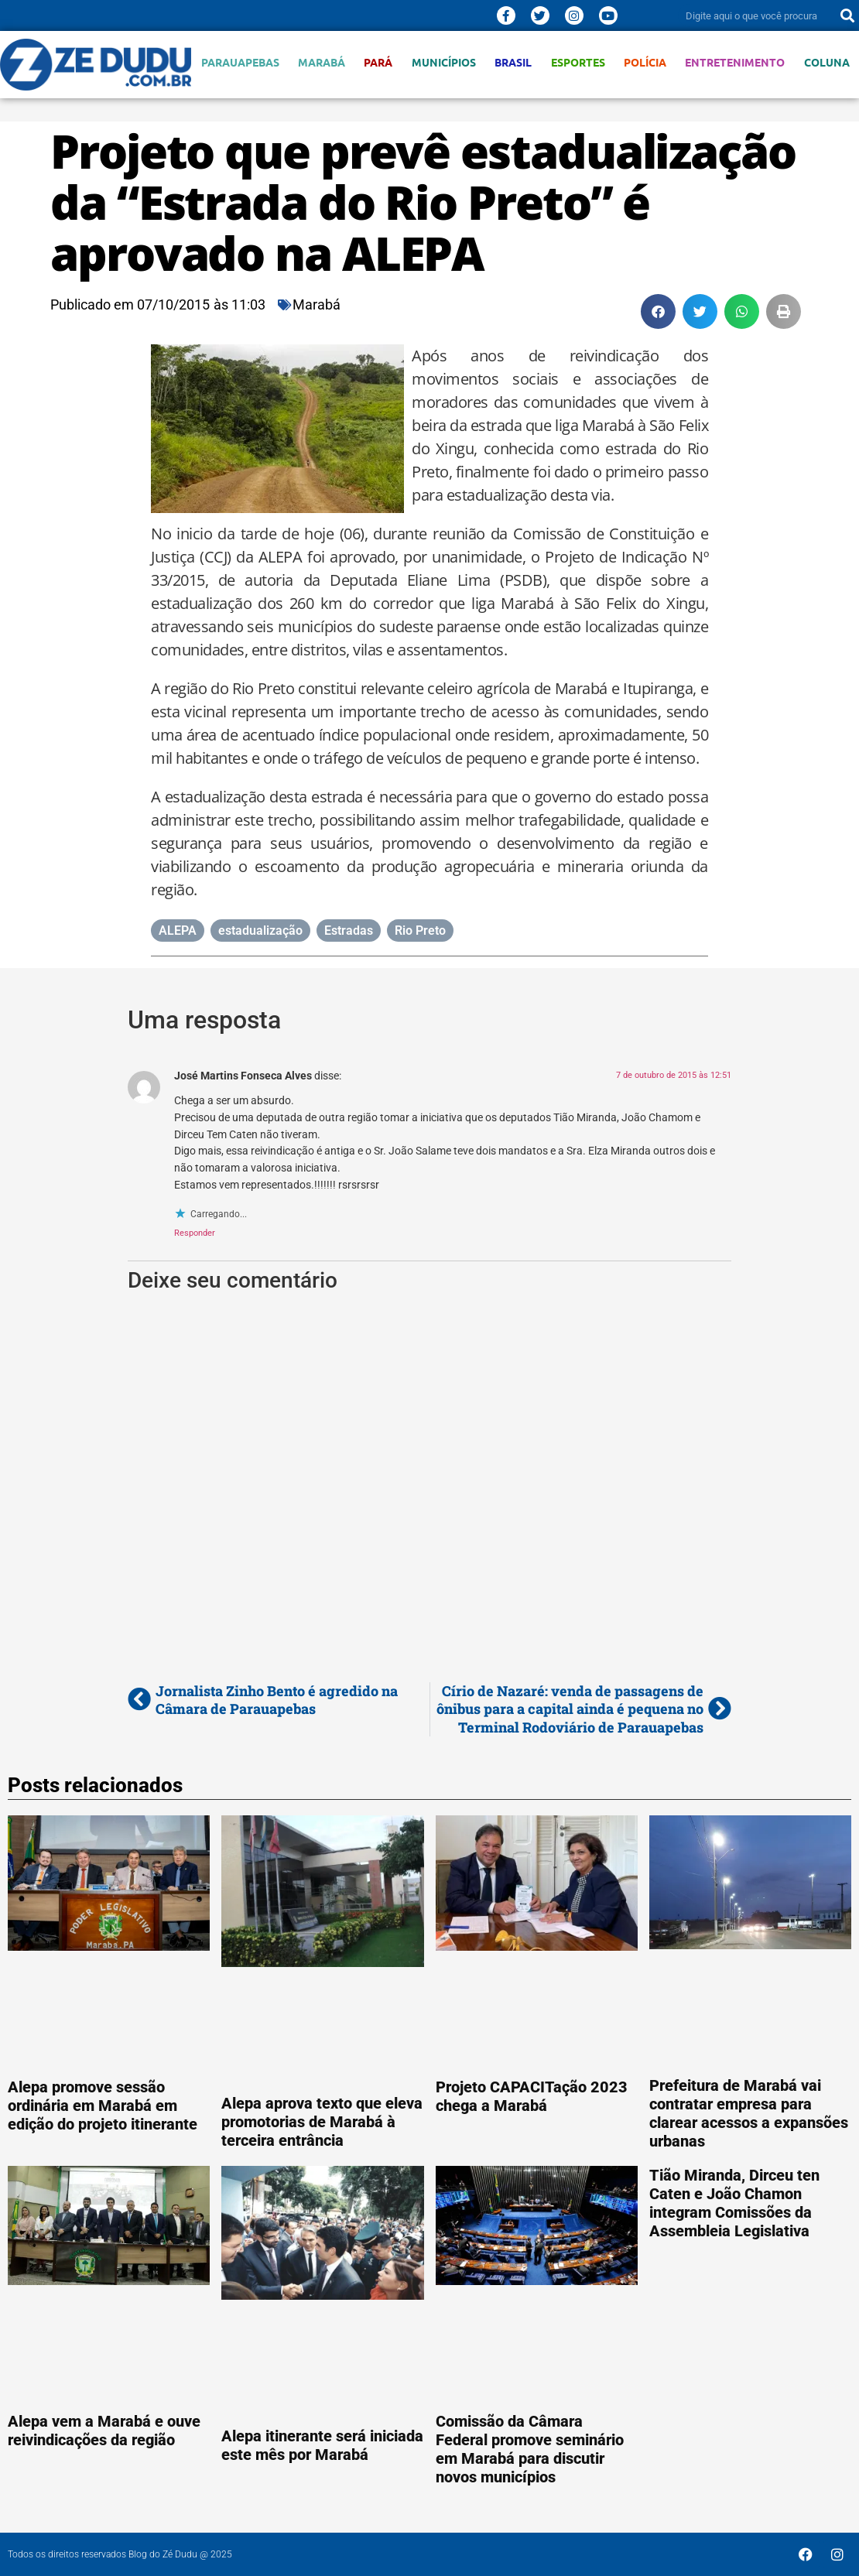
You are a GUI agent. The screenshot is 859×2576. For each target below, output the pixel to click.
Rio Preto (420, 930)
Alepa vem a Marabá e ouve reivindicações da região (104, 2430)
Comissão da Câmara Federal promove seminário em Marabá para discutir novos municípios (530, 2449)
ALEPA (178, 930)
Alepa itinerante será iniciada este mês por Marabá (322, 2445)
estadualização (260, 930)
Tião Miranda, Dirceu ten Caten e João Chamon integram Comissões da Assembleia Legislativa (734, 2203)
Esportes (578, 62)
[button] (658, 311)
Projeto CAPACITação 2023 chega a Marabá (532, 2096)
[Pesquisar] (847, 15)
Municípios (444, 62)
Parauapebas (240, 62)
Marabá (321, 62)
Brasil (513, 62)
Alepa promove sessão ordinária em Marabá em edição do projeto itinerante (102, 2105)
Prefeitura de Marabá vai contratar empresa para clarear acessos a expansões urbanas (748, 2113)
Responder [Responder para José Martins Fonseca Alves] (194, 1233)
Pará (378, 62)
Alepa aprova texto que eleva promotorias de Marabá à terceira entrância (322, 2122)
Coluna (827, 62)
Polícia (645, 62)
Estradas (348, 930)
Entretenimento (735, 62)
